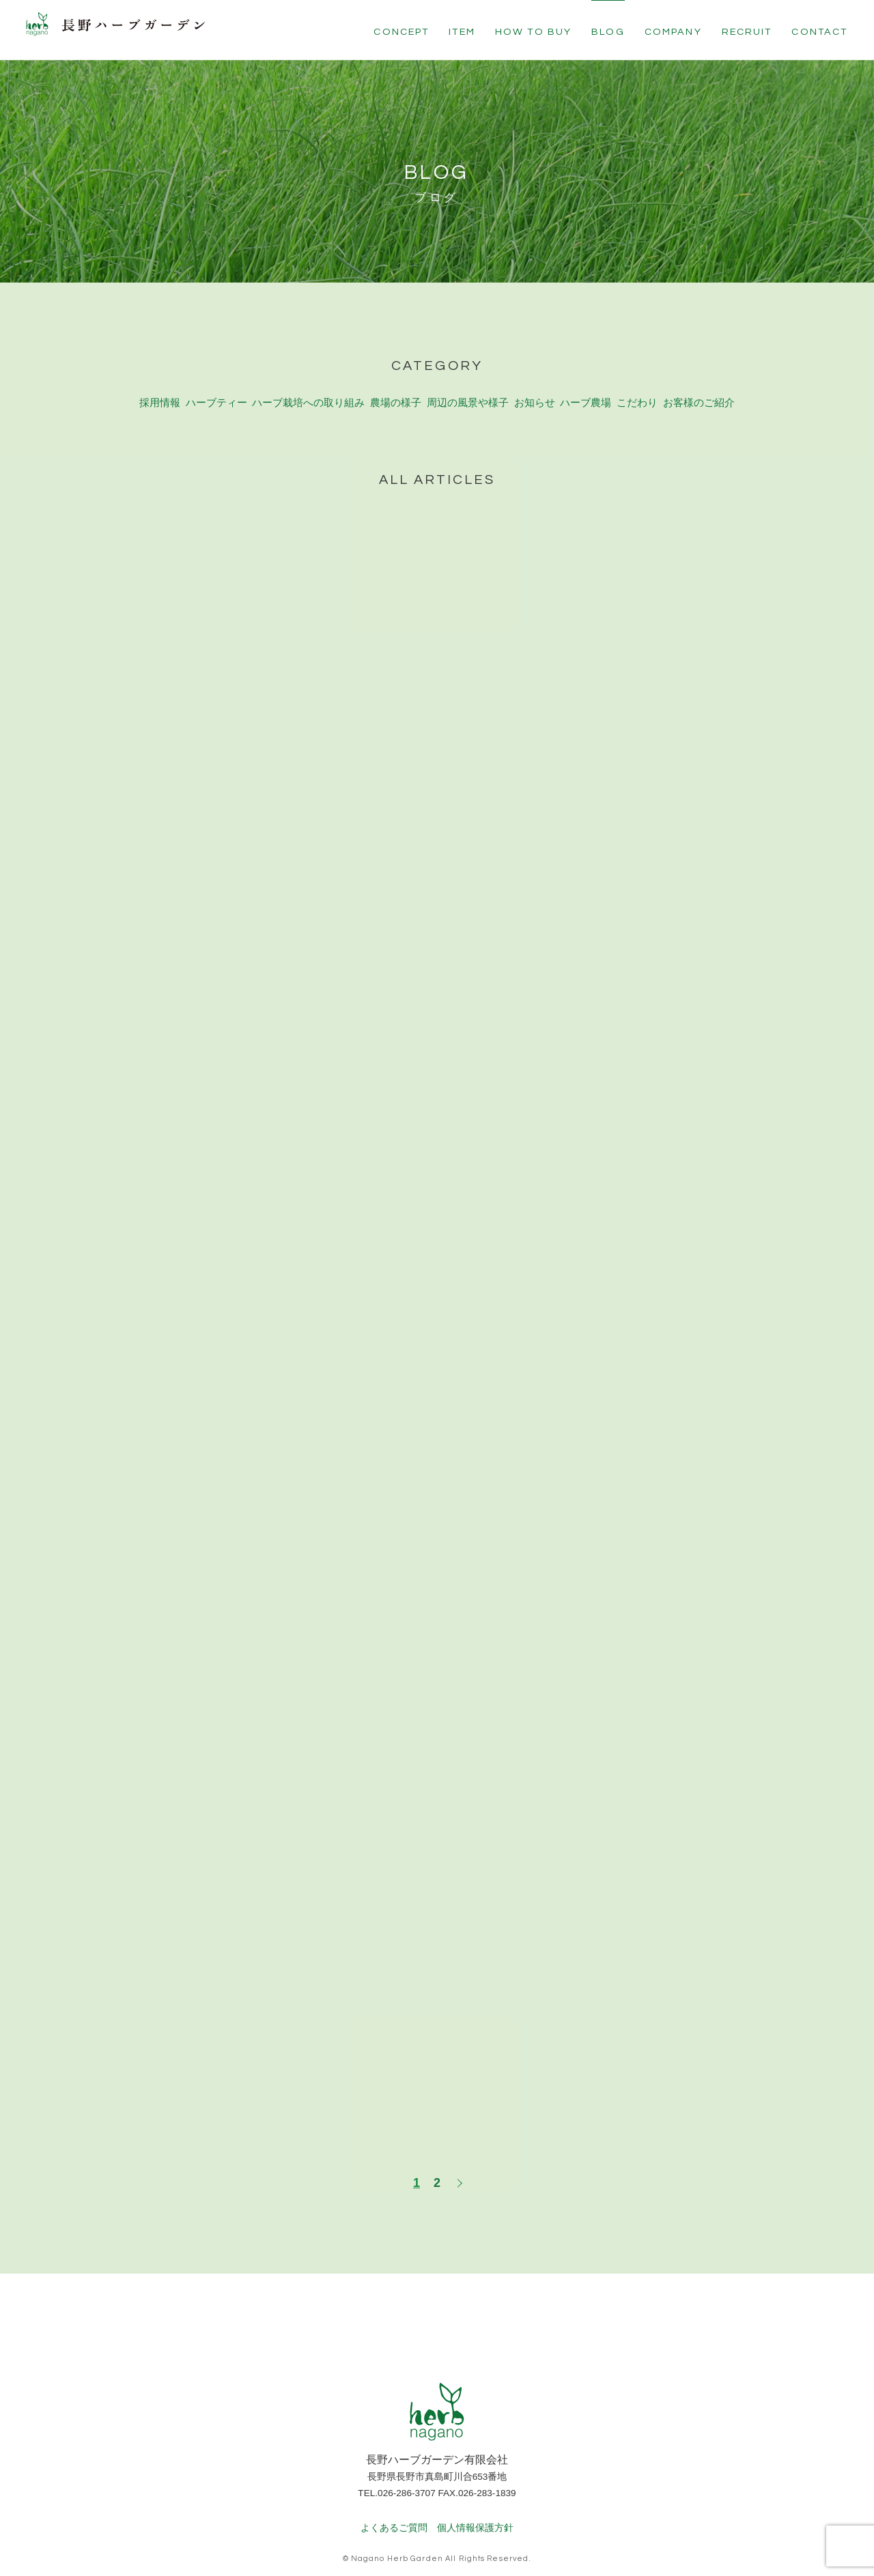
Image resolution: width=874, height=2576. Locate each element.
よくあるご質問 (394, 2509)
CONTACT (819, 32)
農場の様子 (397, 386)
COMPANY (673, 32)
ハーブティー (215, 386)
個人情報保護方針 (475, 2509)
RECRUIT (747, 32)
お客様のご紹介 (698, 386)
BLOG (608, 32)
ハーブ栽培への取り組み (309, 386)
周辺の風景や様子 (469, 386)
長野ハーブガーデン (133, 31)
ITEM (462, 32)
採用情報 (159, 386)
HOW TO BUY (533, 32)
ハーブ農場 (586, 386)
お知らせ (537, 386)
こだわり (637, 386)
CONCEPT (401, 32)
